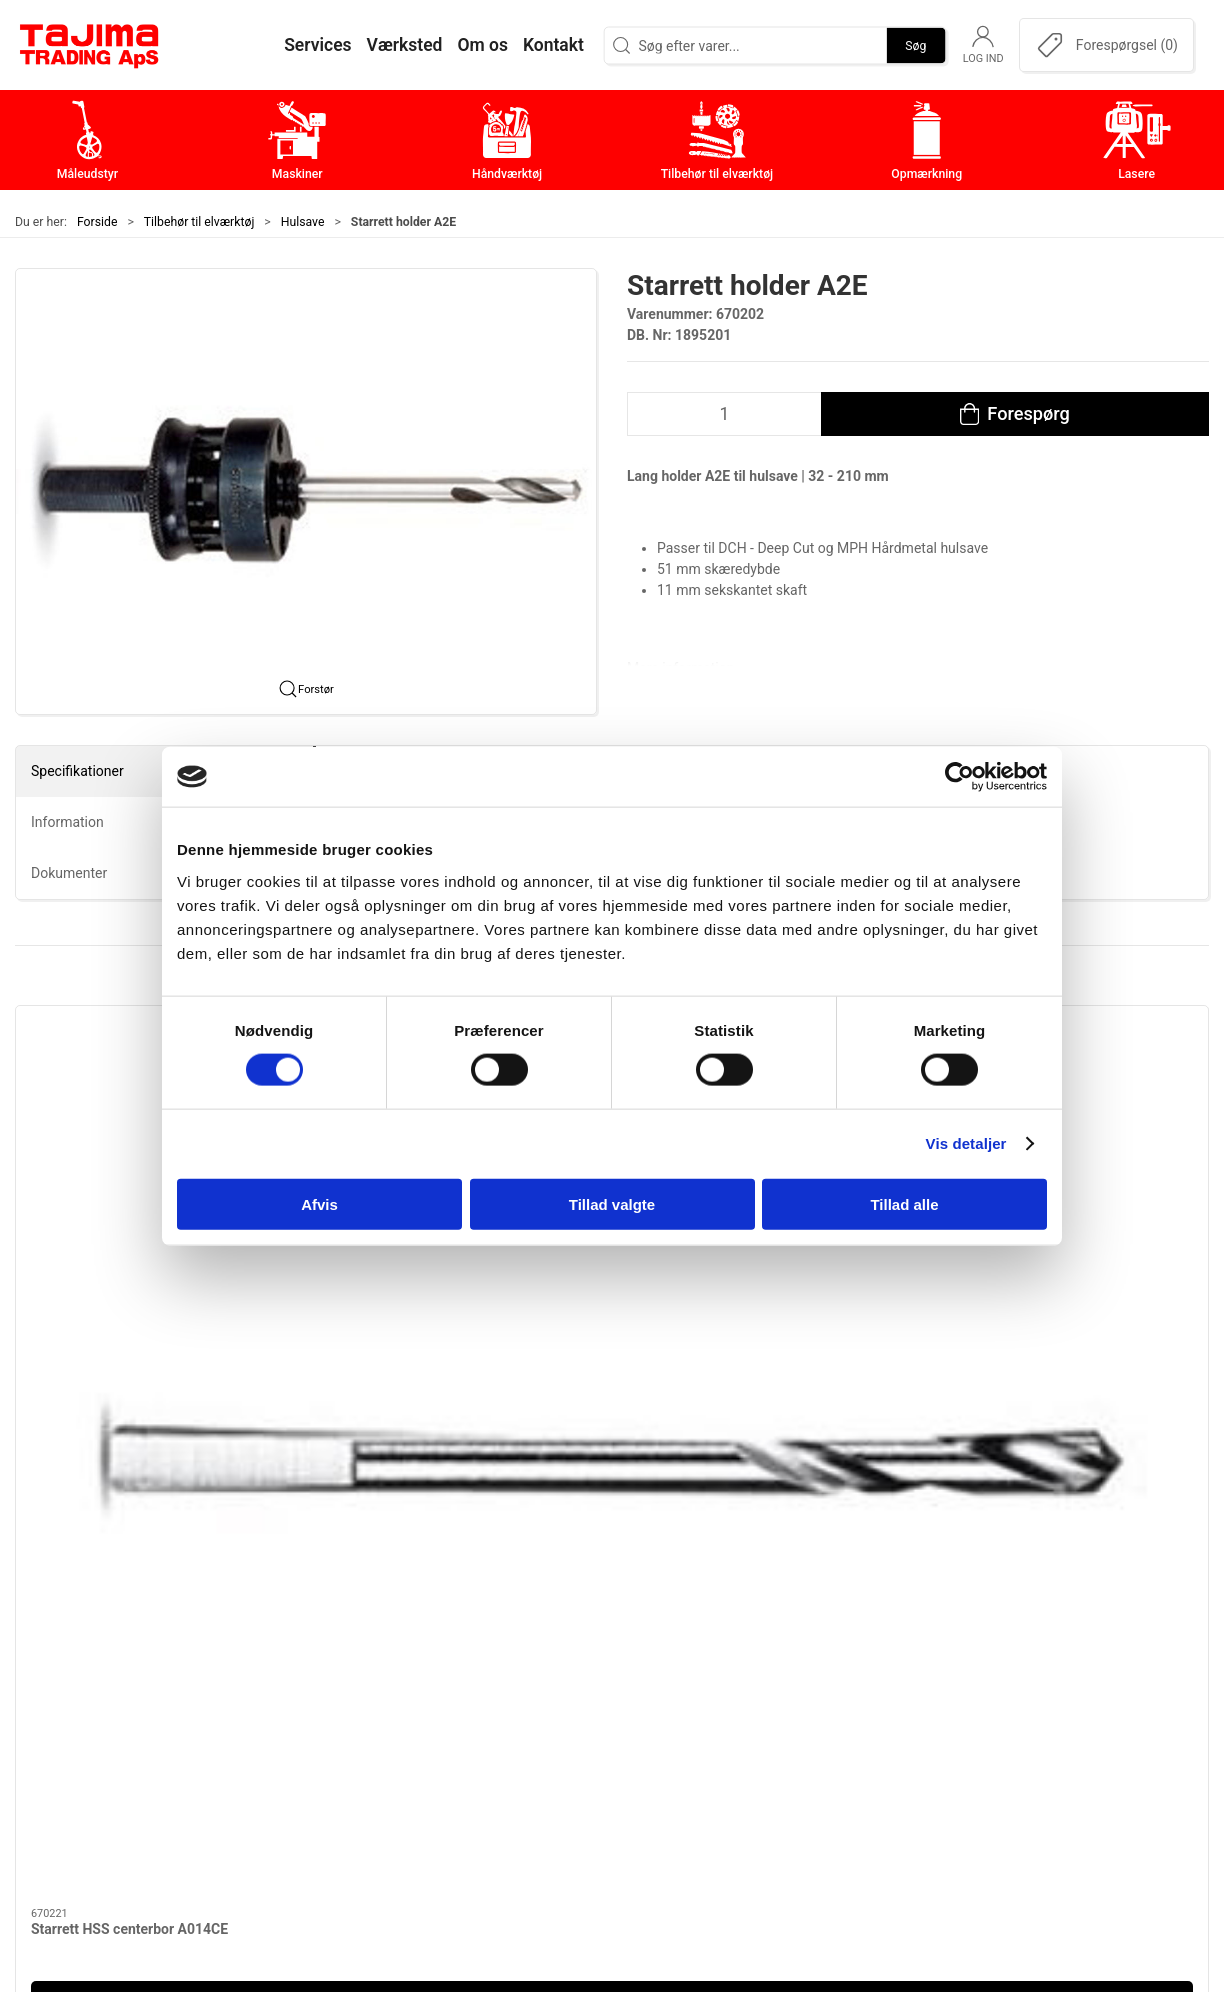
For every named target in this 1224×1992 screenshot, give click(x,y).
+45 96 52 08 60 (279, 1741)
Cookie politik (898, 1808)
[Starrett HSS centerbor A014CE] (158, 1116)
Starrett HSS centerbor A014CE (129, 1248)
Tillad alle (904, 1203)
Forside (97, 222)
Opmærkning (497, 1746)
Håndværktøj (497, 1684)
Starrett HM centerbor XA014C (732, 1248)
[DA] (90, 45)
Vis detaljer (966, 1143)
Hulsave (303, 222)
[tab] (578, 1389)
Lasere (475, 1777)
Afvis (319, 1203)
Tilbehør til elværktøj (199, 222)
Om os (872, 1622)
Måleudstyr (491, 1622)
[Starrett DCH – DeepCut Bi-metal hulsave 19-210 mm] (1066, 1116)
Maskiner (484, 1653)
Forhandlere (892, 1777)
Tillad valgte (612, 1203)
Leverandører (896, 1715)
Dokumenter (893, 1746)
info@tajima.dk (276, 1762)
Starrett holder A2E (394, 1248)
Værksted (884, 1684)
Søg (915, 45)
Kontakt (877, 1653)
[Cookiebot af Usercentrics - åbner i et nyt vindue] (959, 777)
